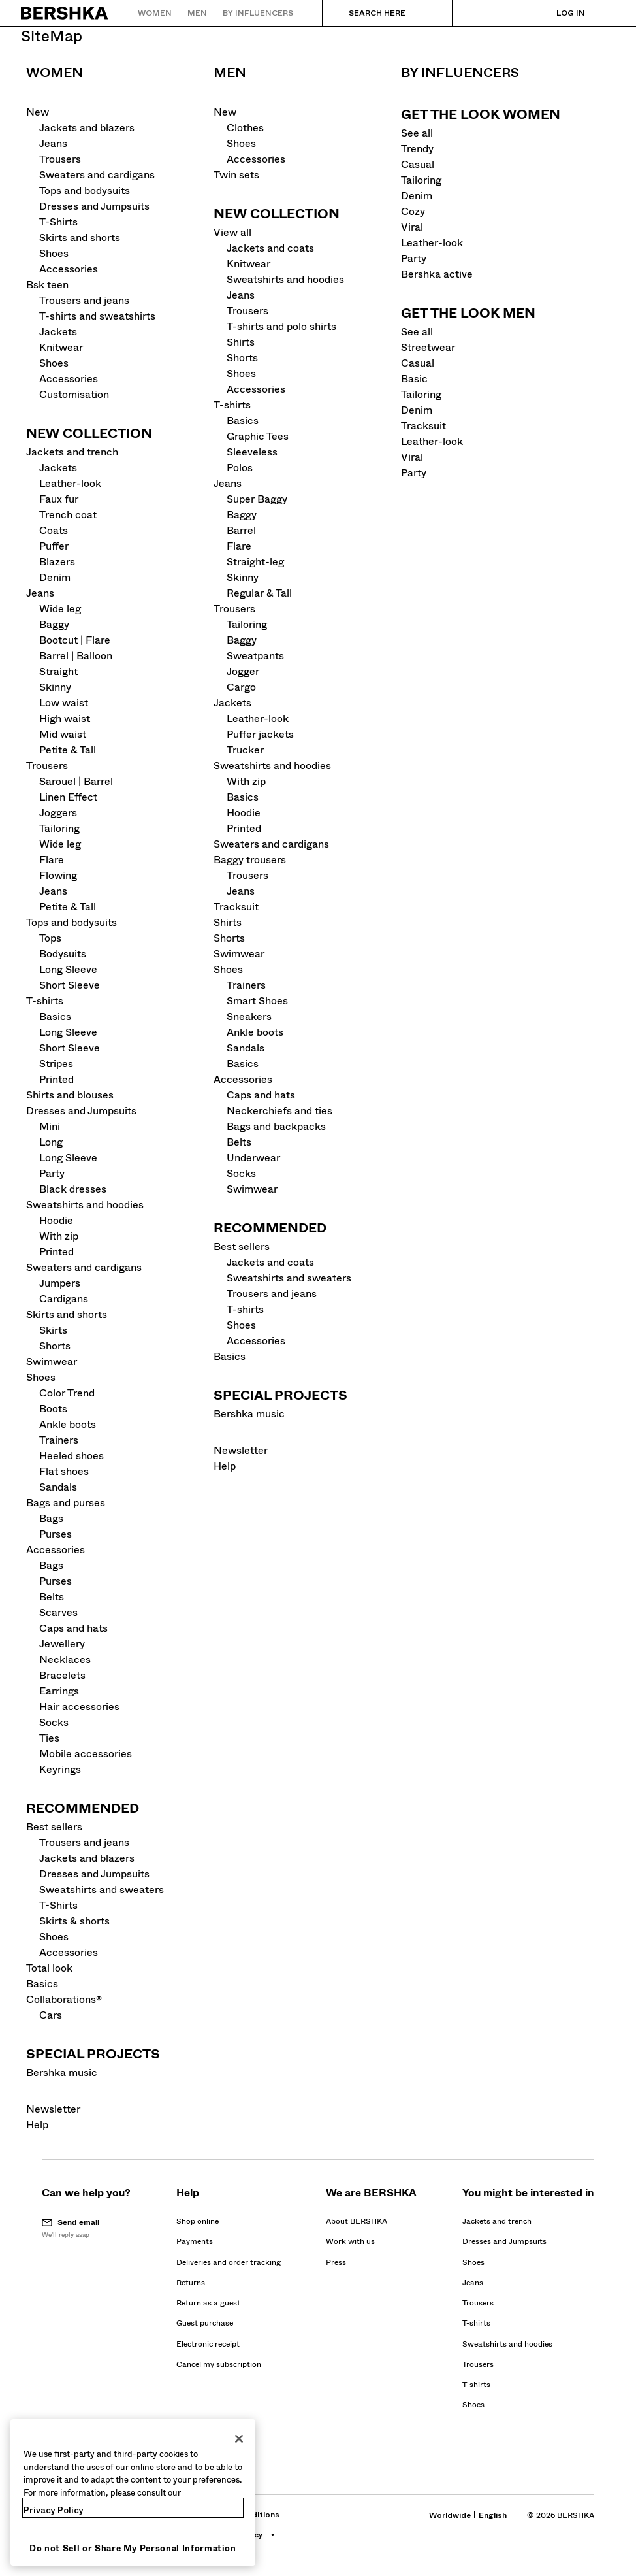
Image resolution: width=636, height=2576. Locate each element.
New (37, 112)
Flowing (58, 875)
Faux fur (58, 498)
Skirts (53, 1330)
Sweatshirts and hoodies (85, 1204)
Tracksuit (236, 906)
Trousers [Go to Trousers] (478, 2303)
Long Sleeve (68, 969)
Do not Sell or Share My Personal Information (132, 2548)
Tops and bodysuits (84, 190)
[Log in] (557, 13)
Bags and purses (65, 1502)
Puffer (54, 545)
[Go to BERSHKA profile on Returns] (190, 2282)
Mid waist (62, 734)
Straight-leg (255, 561)
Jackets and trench (72, 451)
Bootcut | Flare (74, 640)
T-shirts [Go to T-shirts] (476, 2323)
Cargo (241, 687)
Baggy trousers (250, 859)
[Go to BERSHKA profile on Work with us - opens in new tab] (350, 2241)
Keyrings (60, 1769)
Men (230, 72)
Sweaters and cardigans (97, 174)
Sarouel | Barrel (76, 781)
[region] (132, 2492)
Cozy (413, 211)
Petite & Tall (67, 749)
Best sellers (54, 1826)
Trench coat (68, 514)
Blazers (57, 561)
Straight (58, 671)
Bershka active (437, 274)
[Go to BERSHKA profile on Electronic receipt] (208, 2344)
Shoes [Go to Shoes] (473, 2262)
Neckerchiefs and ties (279, 1110)
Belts (51, 1596)
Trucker (245, 749)
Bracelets (62, 1675)
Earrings (59, 1690)
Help (37, 2124)
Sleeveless (252, 451)
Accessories (68, 268)
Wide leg (60, 608)
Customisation (74, 394)
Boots (53, 1408)
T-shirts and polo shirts (281, 326)
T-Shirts (58, 221)
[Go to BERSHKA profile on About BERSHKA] (356, 2221)
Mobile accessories (85, 1753)
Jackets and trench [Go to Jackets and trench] (497, 2221)
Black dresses (72, 1189)
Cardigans (63, 1298)
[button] (86, 2228)
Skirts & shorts (74, 1920)
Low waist (63, 702)
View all (232, 232)
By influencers (460, 72)
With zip (58, 1236)
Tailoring (59, 828)
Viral (412, 227)
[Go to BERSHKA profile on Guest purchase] (204, 2323)
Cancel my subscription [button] (218, 2364)
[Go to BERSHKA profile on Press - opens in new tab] (336, 2262)
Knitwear (61, 347)
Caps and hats (73, 1628)
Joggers (58, 812)
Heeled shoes (71, 1455)
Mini (49, 1126)
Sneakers (249, 1016)
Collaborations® (64, 1999)
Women (54, 72)
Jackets (58, 331)
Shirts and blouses (70, 1094)
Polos (240, 467)
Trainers (58, 1439)
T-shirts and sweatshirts (97, 315)
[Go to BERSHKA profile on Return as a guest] (208, 2303)
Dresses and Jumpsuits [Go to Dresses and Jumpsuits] (504, 2241)
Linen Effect (68, 796)
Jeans (53, 143)
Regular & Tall (259, 593)
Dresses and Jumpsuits (94, 206)
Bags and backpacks (276, 1126)
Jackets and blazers (87, 127)
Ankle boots (67, 1424)
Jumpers (59, 1283)
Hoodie (56, 1220)
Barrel (241, 530)
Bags (51, 1518)
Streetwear (428, 347)
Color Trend (67, 1392)
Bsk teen (47, 284)
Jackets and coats (270, 248)
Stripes (56, 1063)
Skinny (55, 687)
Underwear (253, 1157)
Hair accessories (79, 1706)
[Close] (239, 2438)
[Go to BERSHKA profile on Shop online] (197, 2221)
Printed (56, 1079)
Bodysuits (62, 953)
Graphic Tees (258, 436)
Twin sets (236, 174)
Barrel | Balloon (75, 655)
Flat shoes (64, 1471)
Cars (50, 2015)
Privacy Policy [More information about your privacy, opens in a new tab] (54, 2510)
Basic (414, 378)
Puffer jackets (260, 734)
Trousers (60, 159)
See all (417, 132)
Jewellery (62, 1643)
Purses (55, 1534)
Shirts (241, 342)
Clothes (245, 127)
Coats (53, 530)
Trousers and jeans (84, 300)
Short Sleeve (69, 985)
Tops (50, 938)
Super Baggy (257, 498)
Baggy (54, 624)
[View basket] (605, 13)
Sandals (58, 1486)
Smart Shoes (257, 1000)
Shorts (55, 1345)
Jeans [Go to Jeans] (472, 2282)
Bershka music (61, 2072)
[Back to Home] (65, 13)
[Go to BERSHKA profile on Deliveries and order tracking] (228, 2262)
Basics (55, 1016)
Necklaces (65, 1659)
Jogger (243, 671)
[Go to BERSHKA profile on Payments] (194, 2241)
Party (52, 1173)
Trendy (417, 148)
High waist (64, 718)
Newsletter (53, 2109)
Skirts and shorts (79, 237)
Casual (417, 164)
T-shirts (44, 1000)
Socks (54, 1722)
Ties (49, 1737)
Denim (55, 577)
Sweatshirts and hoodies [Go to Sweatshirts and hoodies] (507, 2344)
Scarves (58, 1612)
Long (51, 1141)
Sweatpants (255, 655)
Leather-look (70, 483)
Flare (51, 859)
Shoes (54, 253)
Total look (49, 1967)
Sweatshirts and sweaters (101, 1889)
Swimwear (51, 1361)
